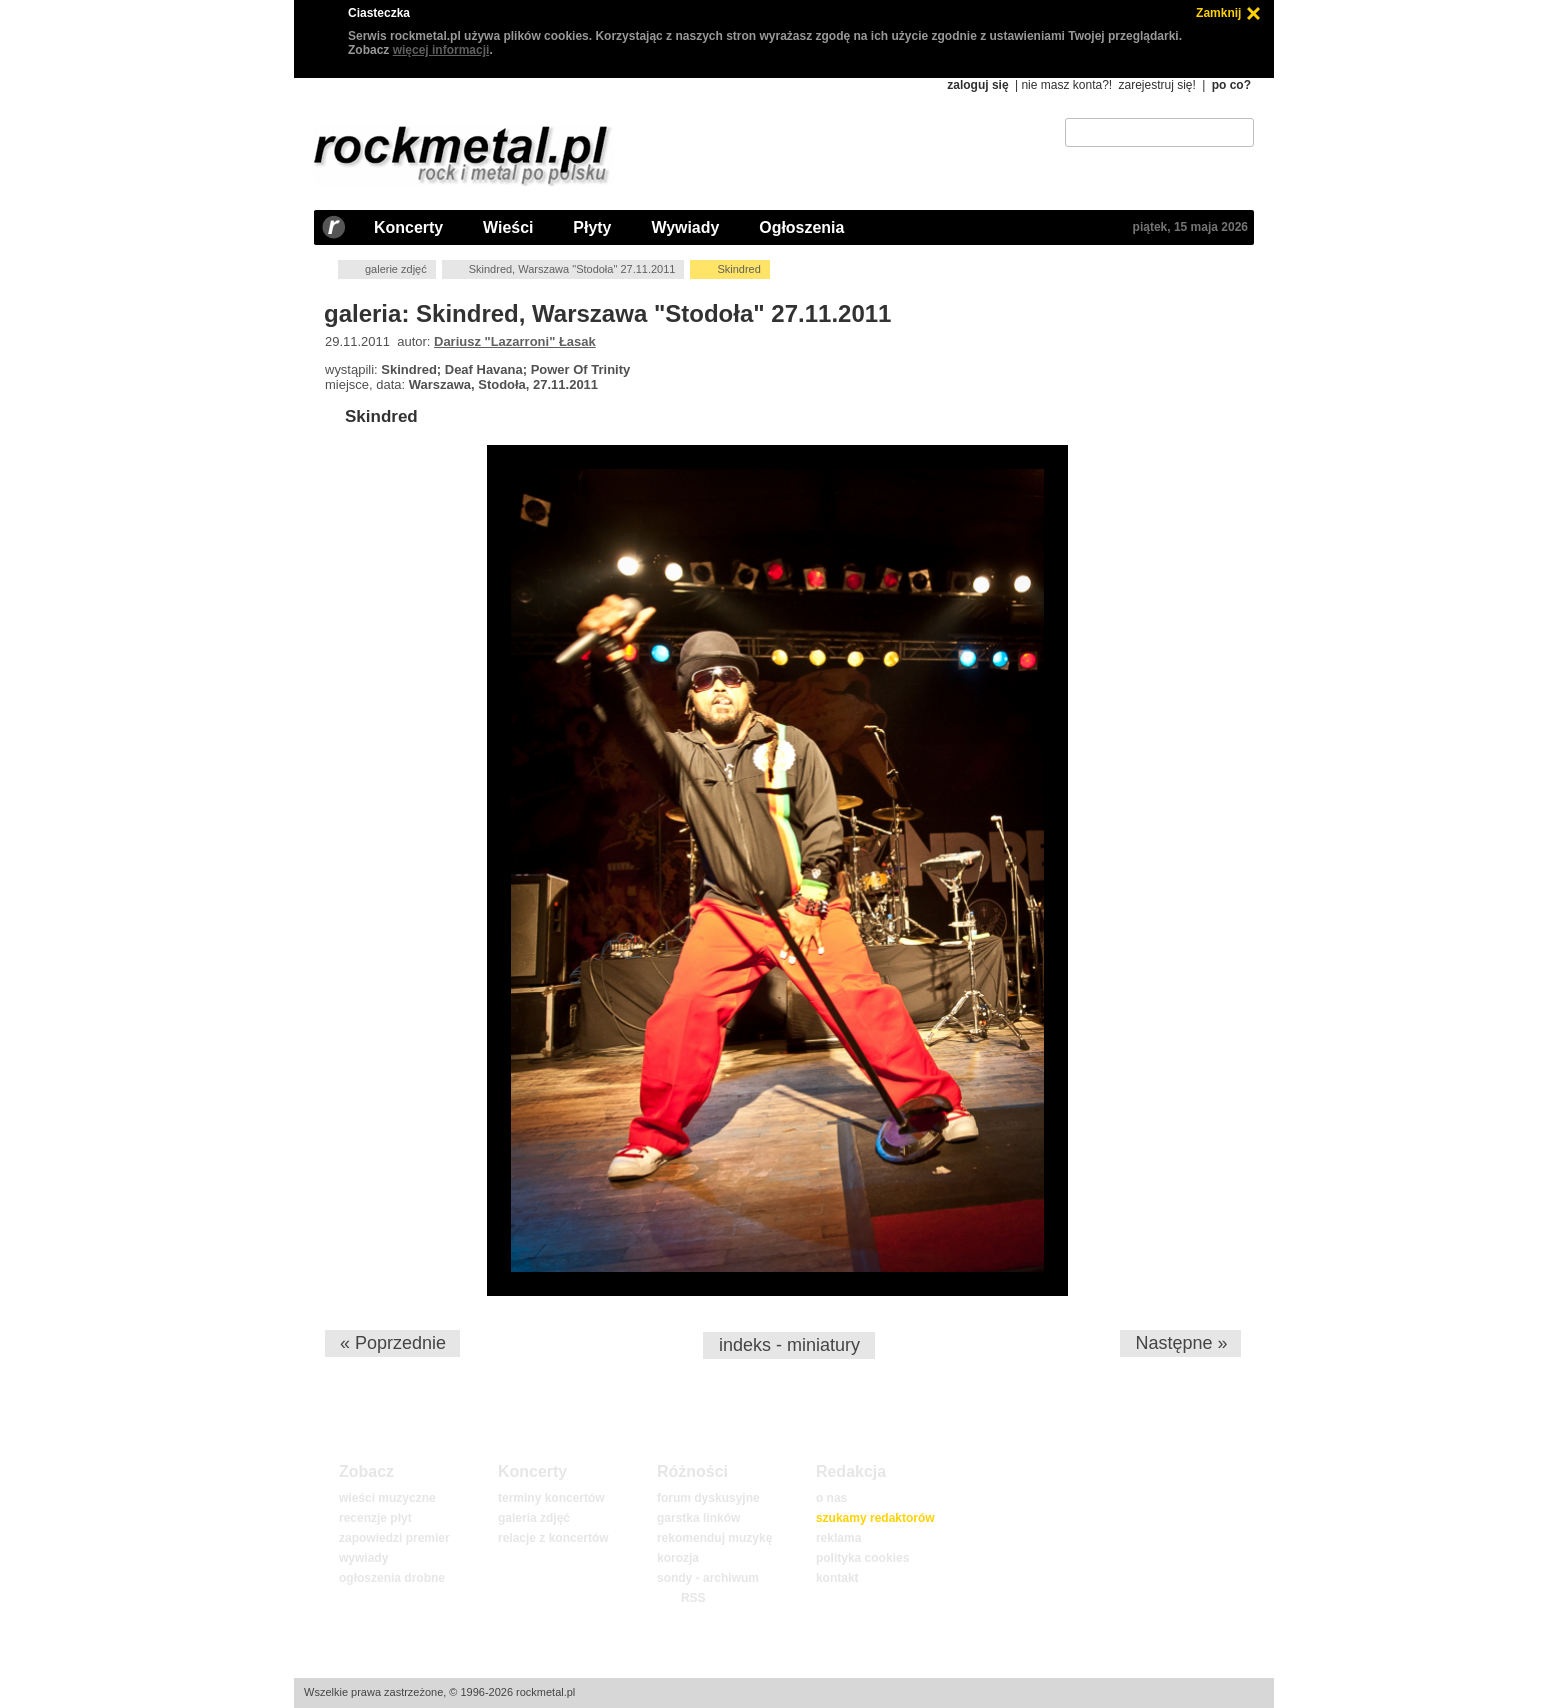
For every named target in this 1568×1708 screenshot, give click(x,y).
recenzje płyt (375, 1518)
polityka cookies (862, 1558)
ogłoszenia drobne (392, 1578)
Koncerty (408, 227)
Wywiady (685, 227)
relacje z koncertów (553, 1538)
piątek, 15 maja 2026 (1190, 227)
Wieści (508, 227)
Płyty (592, 227)
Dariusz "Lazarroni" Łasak (515, 341)
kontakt (837, 1578)
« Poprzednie (393, 1343)
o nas (831, 1498)
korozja (678, 1558)
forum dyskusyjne (708, 1498)
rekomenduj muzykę (714, 1538)
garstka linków (698, 1518)
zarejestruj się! (1156, 85)
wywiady (363, 1558)
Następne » (1181, 1343)
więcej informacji (441, 50)
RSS (693, 1598)
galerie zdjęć (396, 269)
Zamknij (1218, 13)
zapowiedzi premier (394, 1538)
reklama (838, 1538)
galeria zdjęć (534, 1518)
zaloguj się (977, 85)
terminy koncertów (551, 1498)
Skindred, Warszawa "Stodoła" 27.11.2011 (572, 269)
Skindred (381, 416)
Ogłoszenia (801, 227)
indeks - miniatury (789, 1345)
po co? (1231, 85)
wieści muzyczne (387, 1498)
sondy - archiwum (708, 1578)
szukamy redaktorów (875, 1518)
